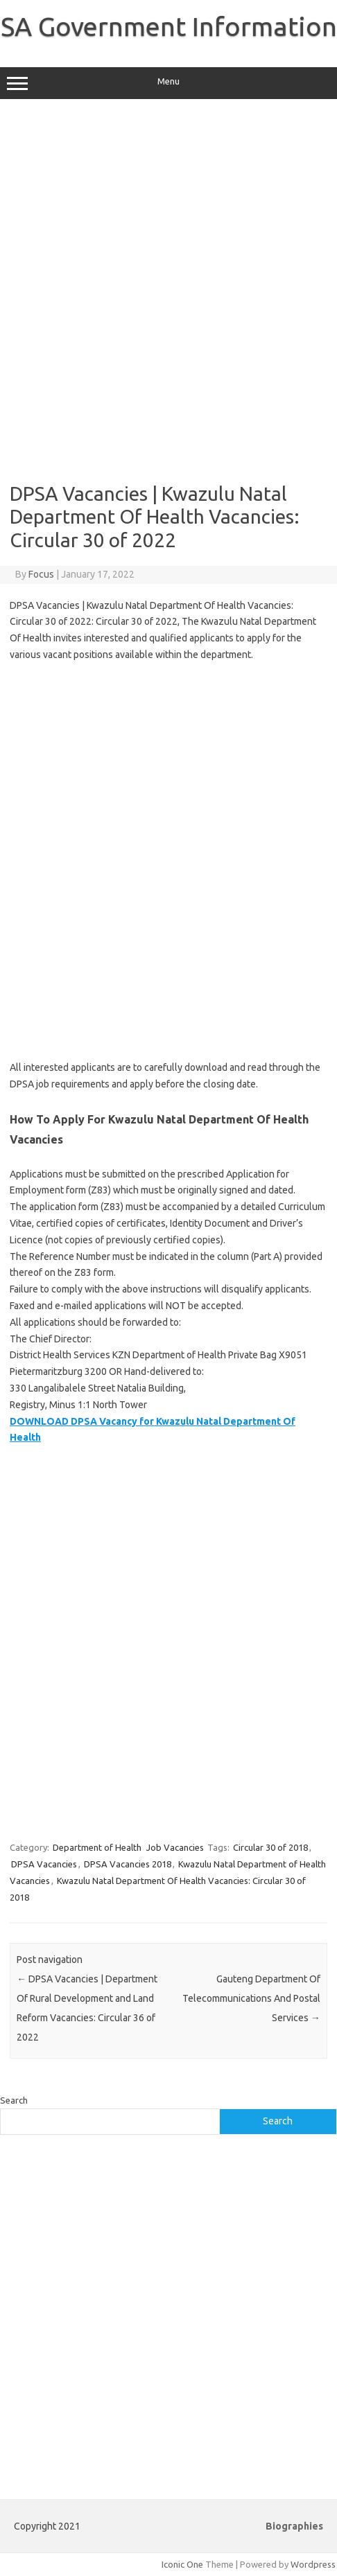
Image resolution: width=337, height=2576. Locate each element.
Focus (41, 574)
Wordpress (313, 2564)
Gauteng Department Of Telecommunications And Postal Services (251, 1998)
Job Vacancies (175, 1847)
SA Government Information (169, 26)
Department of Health (97, 1847)
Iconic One (182, 2564)
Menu (168, 83)
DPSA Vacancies (44, 1864)
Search (14, 2100)
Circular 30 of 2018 (270, 1847)
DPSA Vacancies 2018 (127, 1864)
